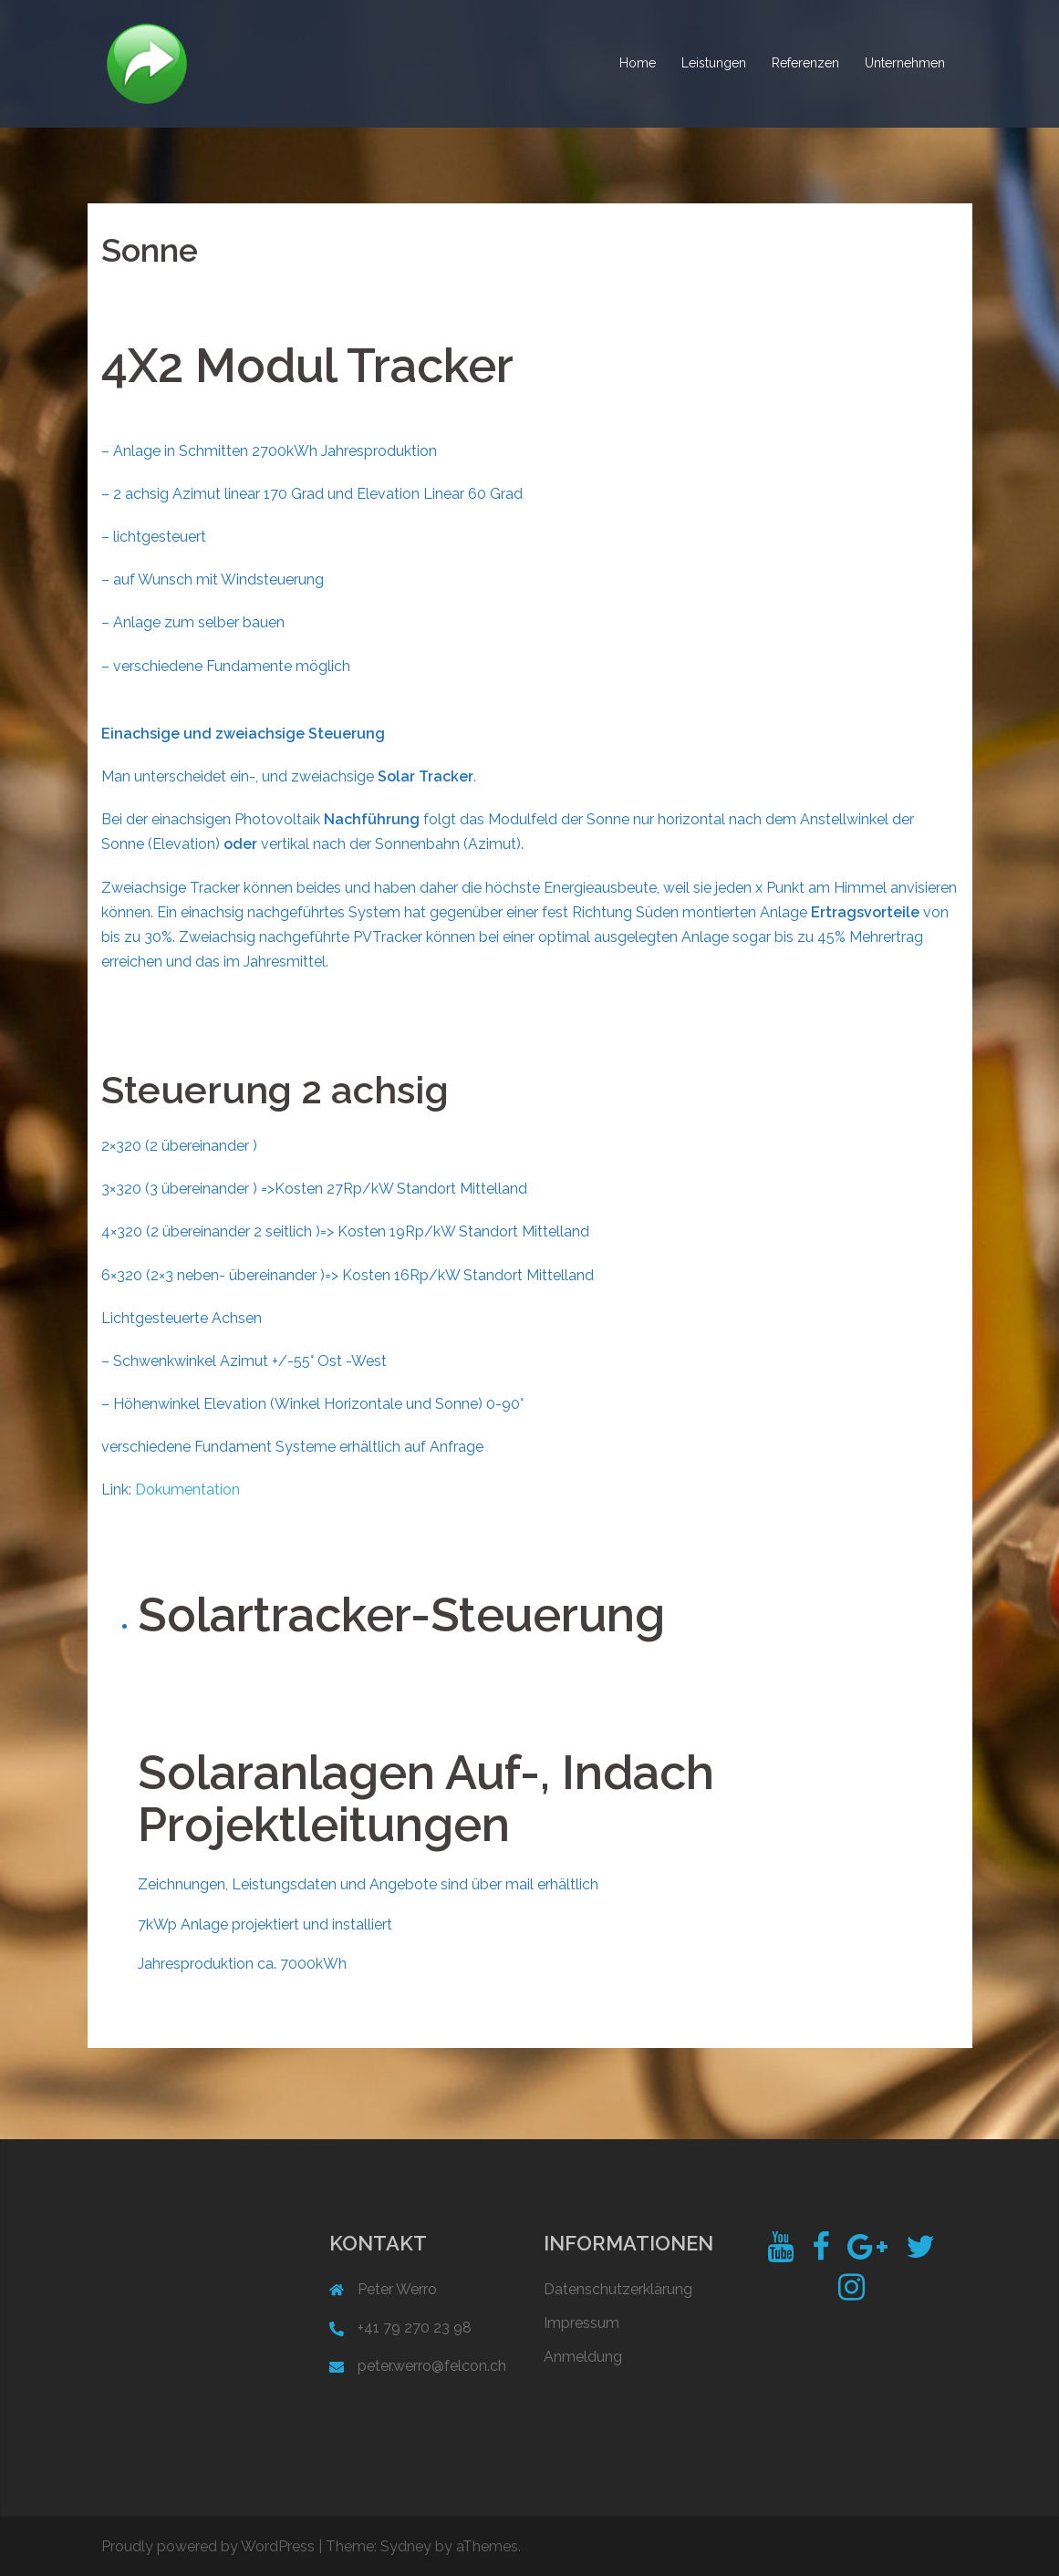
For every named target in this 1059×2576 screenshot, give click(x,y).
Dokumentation (187, 1489)
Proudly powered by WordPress (208, 2546)
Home (637, 63)
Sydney (405, 2546)
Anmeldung (583, 2356)
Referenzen (805, 63)
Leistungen (713, 63)
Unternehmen (905, 63)
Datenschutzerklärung (618, 2289)
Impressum (581, 2323)
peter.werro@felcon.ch (432, 2365)
